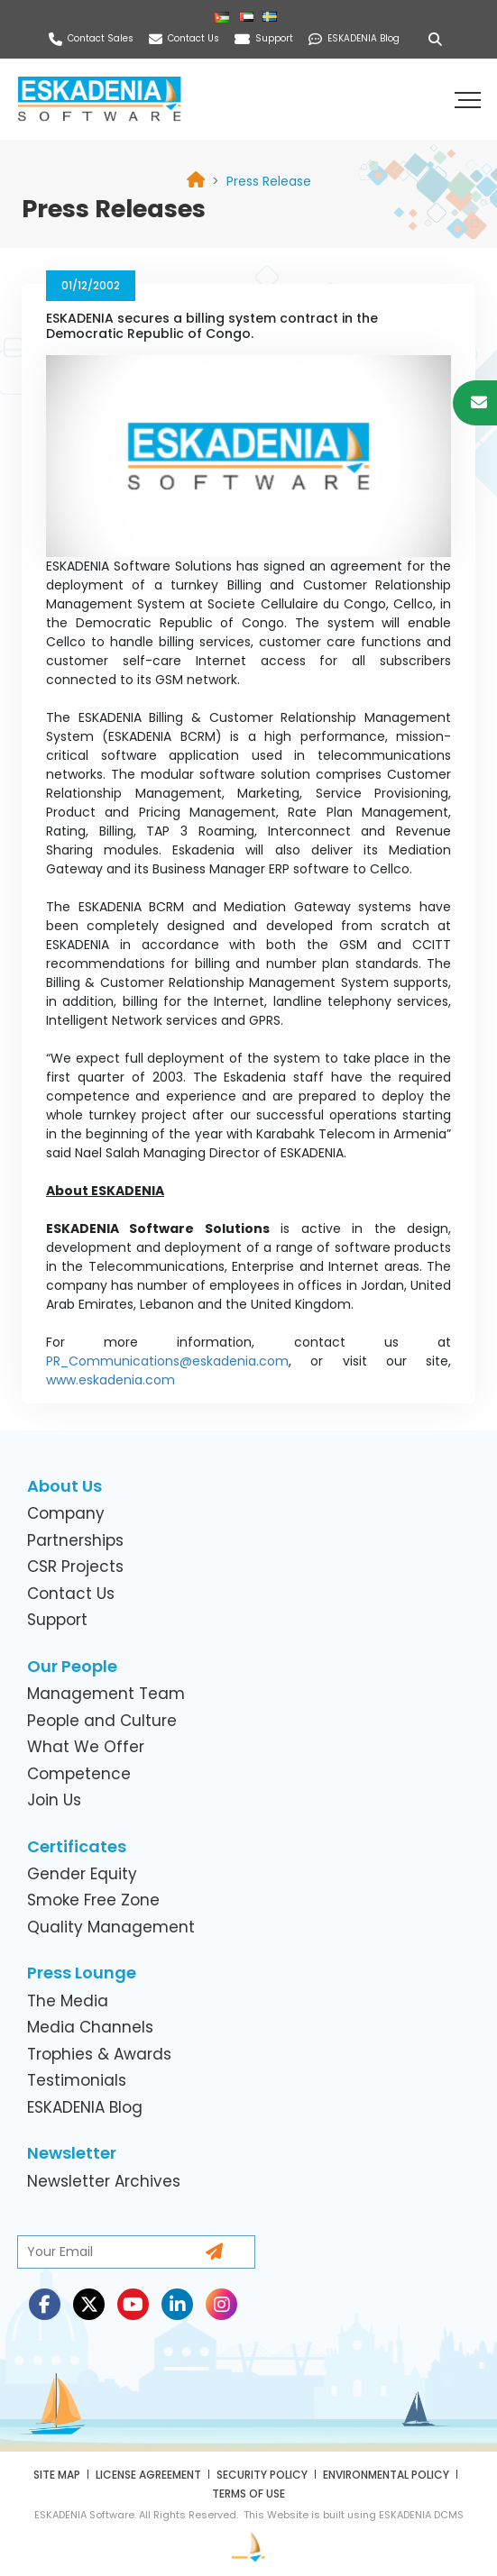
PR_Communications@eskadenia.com (167, 1361)
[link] (268, 181)
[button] (470, 99)
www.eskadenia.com (110, 1380)
